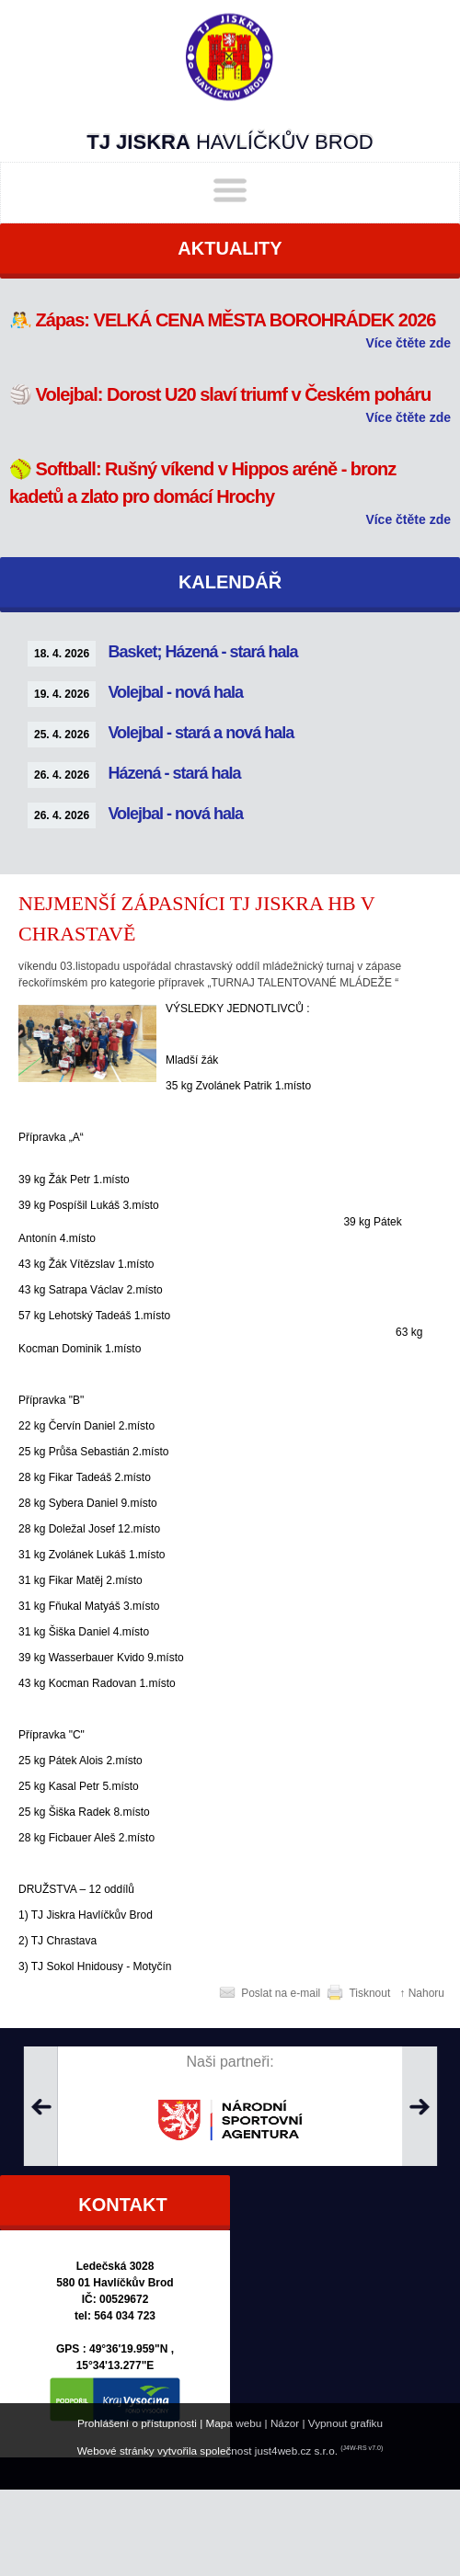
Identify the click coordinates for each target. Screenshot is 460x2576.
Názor (284, 2423)
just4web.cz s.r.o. (296, 2450)
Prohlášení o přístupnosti (137, 2423)
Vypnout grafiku (345, 2423)
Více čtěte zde (408, 343)
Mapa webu (234, 2423)
